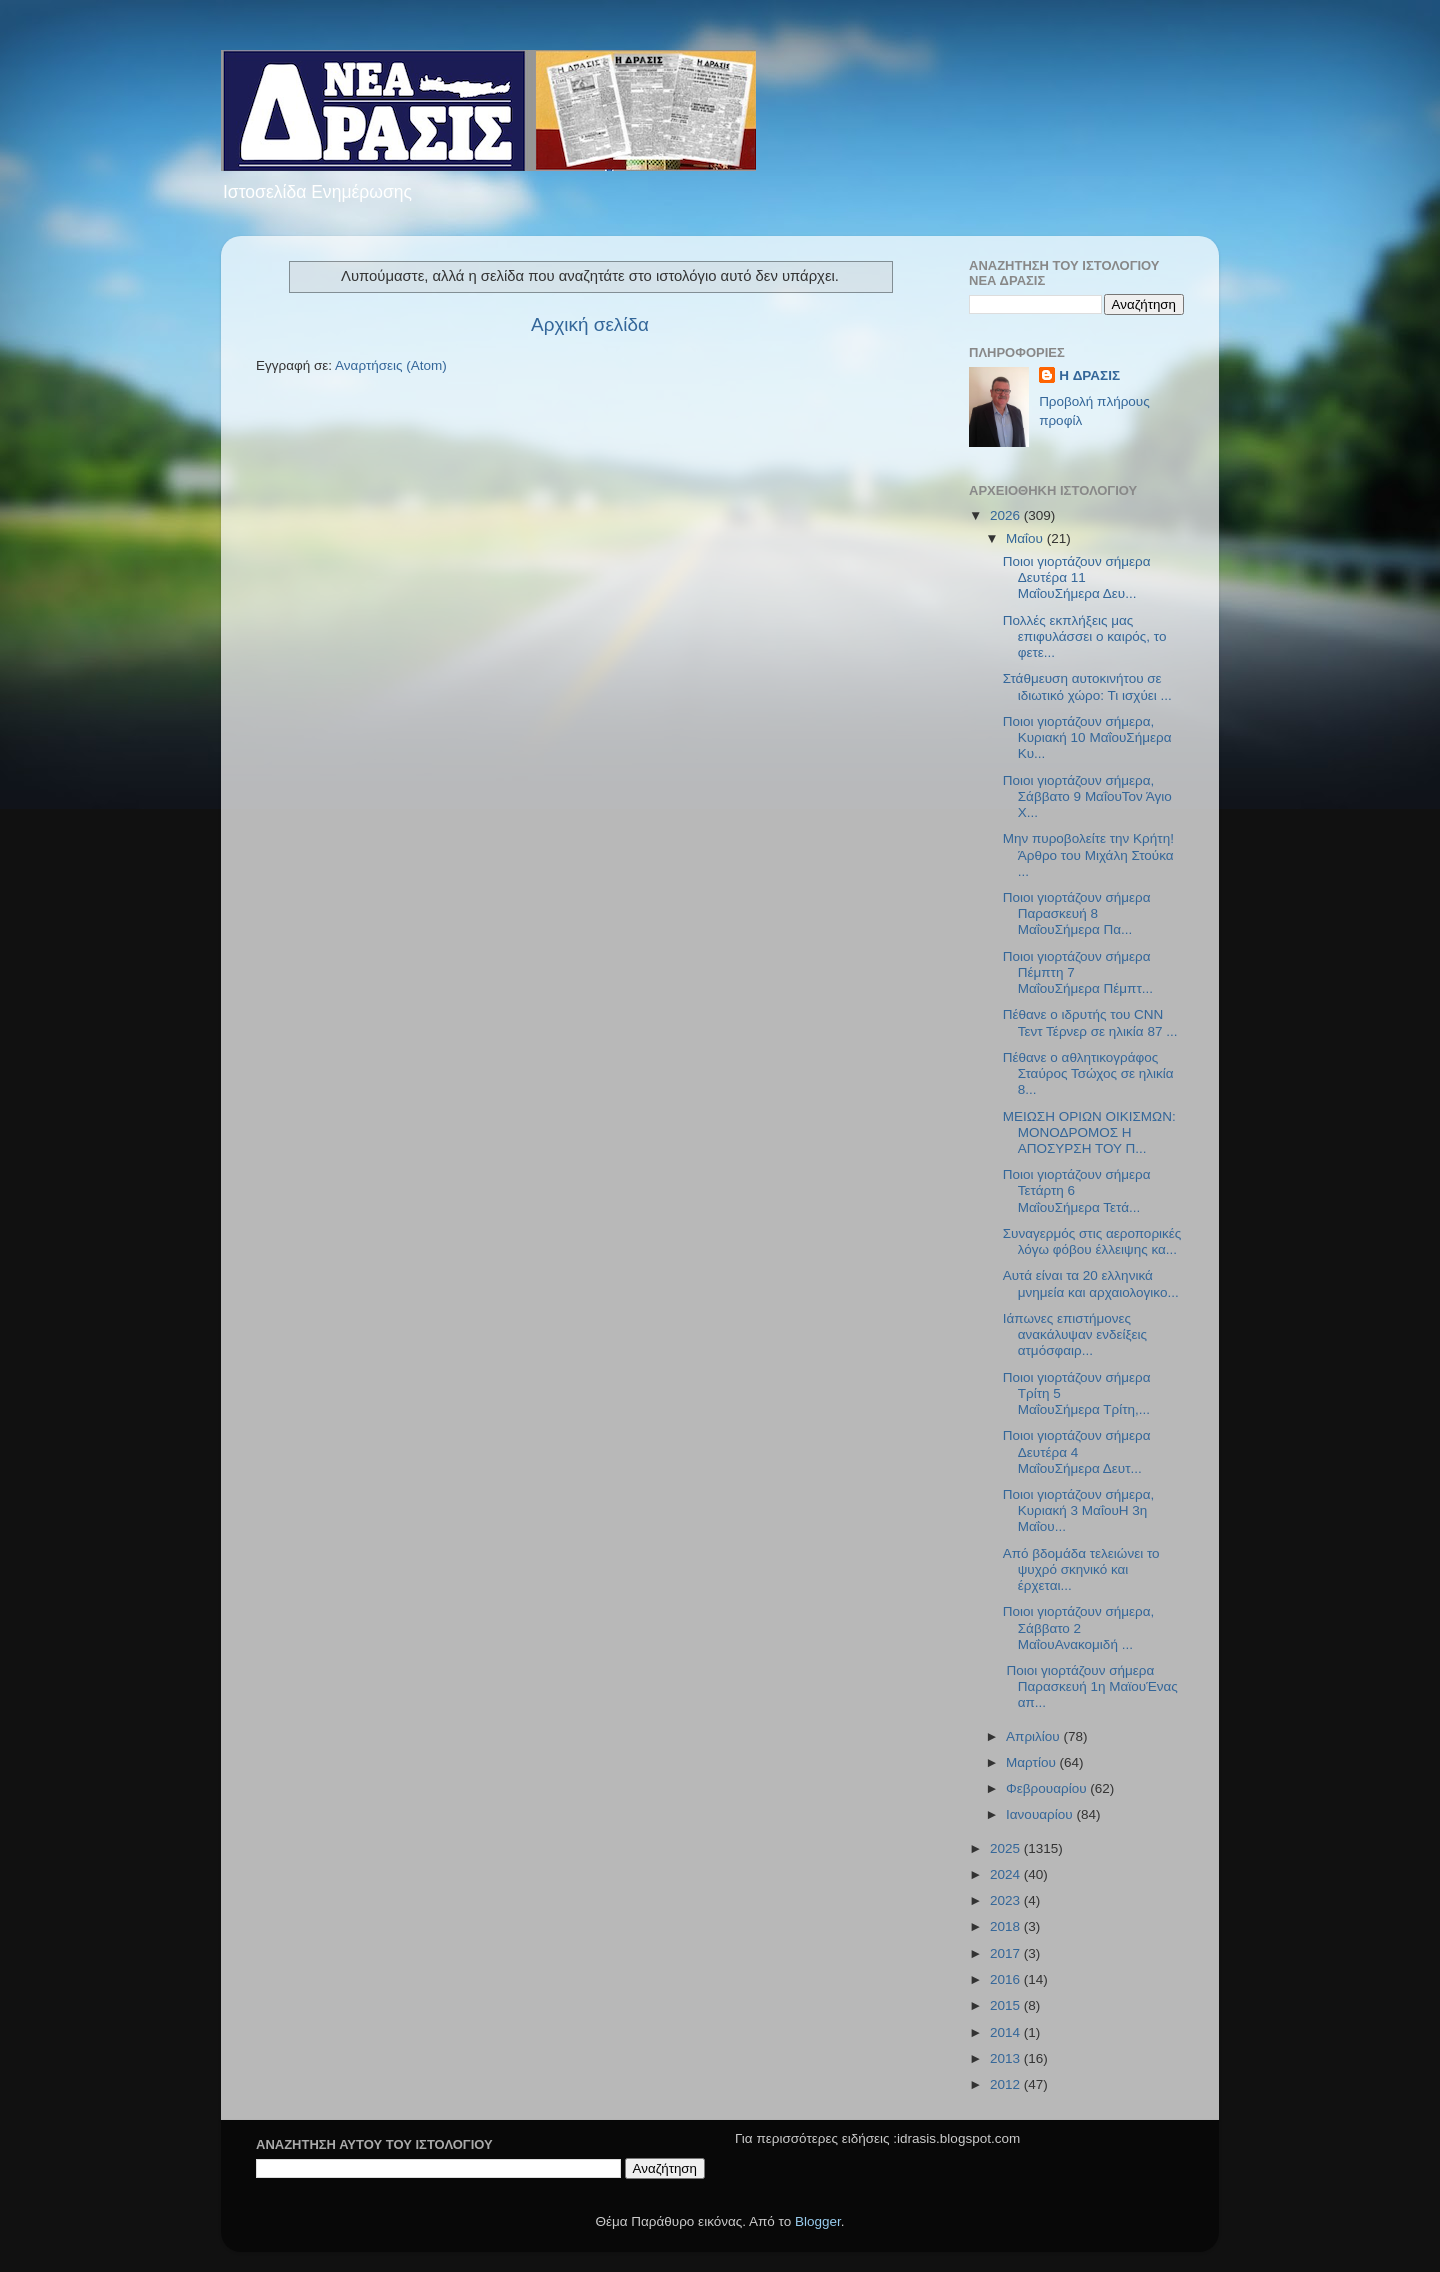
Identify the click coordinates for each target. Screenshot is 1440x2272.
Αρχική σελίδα (590, 324)
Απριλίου (1034, 1736)
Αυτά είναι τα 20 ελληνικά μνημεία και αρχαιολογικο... (1091, 1283)
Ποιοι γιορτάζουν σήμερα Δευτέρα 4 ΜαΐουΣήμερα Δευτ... (1077, 1451)
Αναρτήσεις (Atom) (391, 365)
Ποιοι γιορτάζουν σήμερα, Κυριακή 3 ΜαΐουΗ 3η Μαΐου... (1079, 1510)
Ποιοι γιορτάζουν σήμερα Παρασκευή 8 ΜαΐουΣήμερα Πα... (1077, 913)
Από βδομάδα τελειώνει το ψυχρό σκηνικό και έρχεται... (1081, 1569)
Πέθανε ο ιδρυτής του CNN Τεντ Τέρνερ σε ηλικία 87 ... (1090, 1022)
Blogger (818, 2221)
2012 (1007, 2084)
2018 (1007, 1926)
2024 (1007, 1874)
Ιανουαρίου (1041, 1814)
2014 (1007, 2032)
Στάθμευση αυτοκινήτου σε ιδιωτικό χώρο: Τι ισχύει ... (1087, 686)
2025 (1007, 1848)
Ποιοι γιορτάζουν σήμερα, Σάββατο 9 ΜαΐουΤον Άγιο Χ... (1087, 796)
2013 (1007, 2058)
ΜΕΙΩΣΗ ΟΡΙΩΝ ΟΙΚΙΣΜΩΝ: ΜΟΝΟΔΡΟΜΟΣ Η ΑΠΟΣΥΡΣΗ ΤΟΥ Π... (1089, 1132)
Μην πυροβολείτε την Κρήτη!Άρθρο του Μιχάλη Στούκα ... (1088, 854)
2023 (1007, 1900)
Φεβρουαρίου (1048, 1788)
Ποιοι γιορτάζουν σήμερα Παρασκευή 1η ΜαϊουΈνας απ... (1090, 1686)
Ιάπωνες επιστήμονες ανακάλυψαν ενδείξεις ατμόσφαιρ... (1075, 1334)
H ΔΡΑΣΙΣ (1089, 375)
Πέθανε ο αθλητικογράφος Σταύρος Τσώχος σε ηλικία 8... (1088, 1073)
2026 (1007, 515)
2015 (1007, 2005)
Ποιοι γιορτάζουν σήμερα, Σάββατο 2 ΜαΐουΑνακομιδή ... (1079, 1627)
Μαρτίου (1033, 1762)
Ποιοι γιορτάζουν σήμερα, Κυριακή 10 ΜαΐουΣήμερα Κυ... (1087, 737)
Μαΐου (1026, 538)
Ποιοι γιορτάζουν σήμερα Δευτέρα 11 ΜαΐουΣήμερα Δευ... (1077, 577)
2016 (1007, 1979)
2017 (1007, 1953)
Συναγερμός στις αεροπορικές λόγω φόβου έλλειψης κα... (1092, 1241)
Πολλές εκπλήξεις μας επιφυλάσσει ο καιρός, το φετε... (1085, 636)
